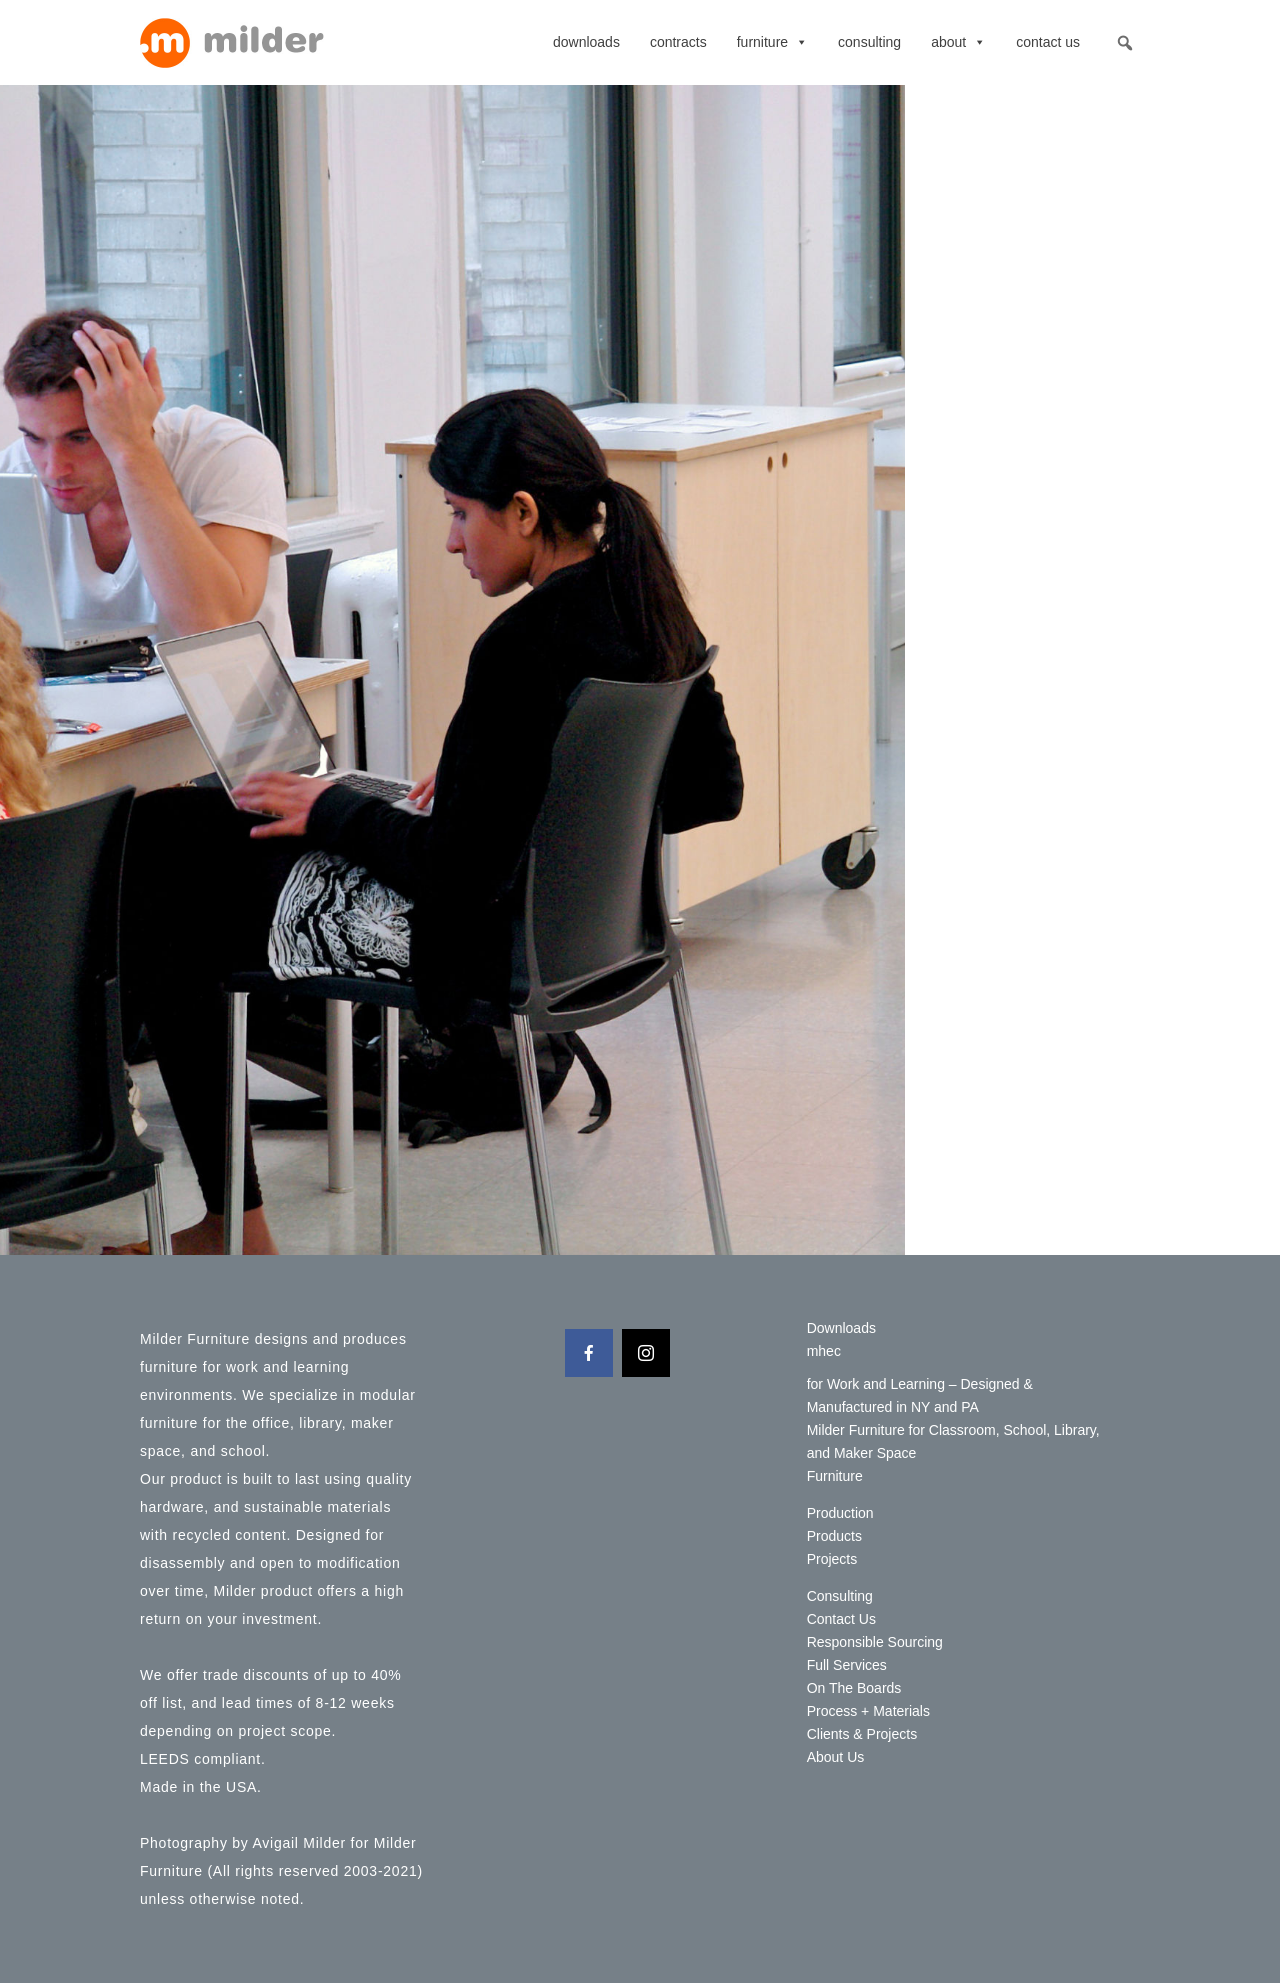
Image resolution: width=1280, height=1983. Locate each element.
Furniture (772, 42)
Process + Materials (868, 1711)
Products (834, 1536)
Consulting (869, 42)
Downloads (586, 42)
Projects (832, 1559)
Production (840, 1513)
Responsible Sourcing (875, 1642)
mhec (824, 1351)
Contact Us (1048, 42)
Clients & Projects (862, 1734)
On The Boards (854, 1688)
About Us (836, 1757)
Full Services (847, 1665)
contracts (678, 42)
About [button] (958, 42)
